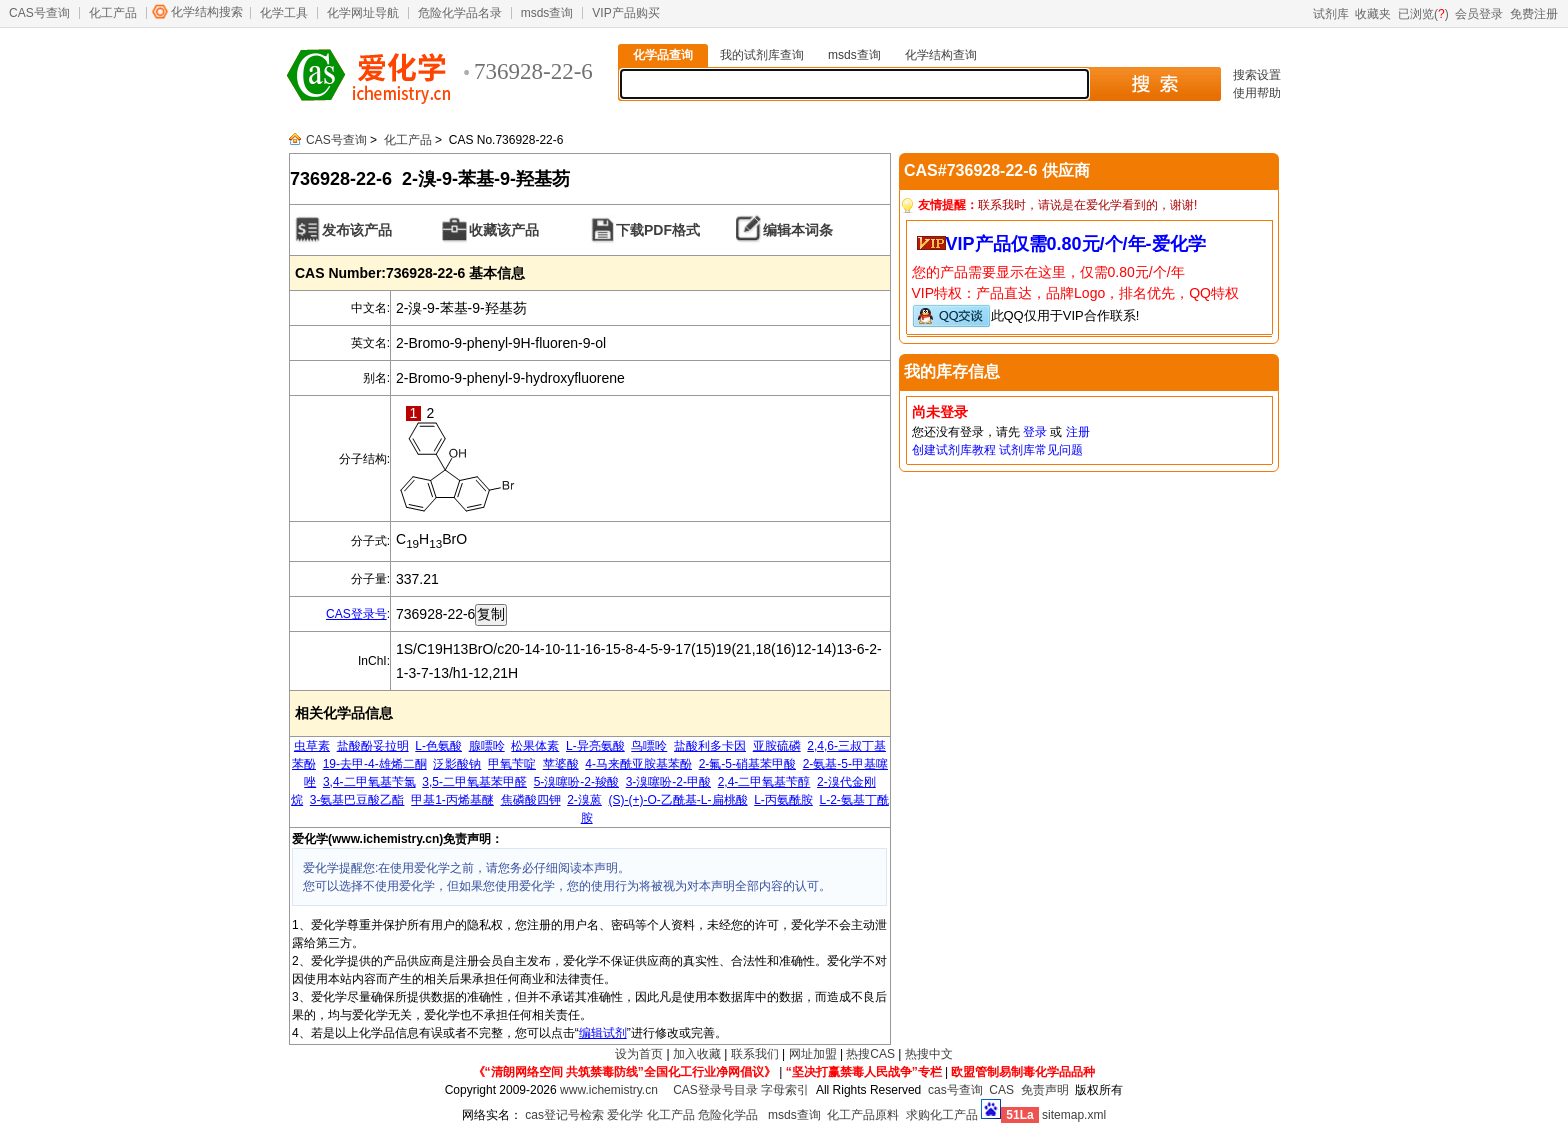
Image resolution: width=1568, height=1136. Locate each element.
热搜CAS (870, 1054)
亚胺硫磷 (777, 746)
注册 (1078, 432)
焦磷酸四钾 (531, 800)
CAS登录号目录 (715, 1090)
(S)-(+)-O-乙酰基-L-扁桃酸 (678, 800)
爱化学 (625, 1115)
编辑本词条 (798, 230)
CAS (1001, 1090)
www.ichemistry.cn (609, 1090)
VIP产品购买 (625, 13)
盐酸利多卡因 (710, 746)
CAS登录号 (356, 614)
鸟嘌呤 (649, 746)
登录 (1035, 432)
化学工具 (284, 13)
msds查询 (547, 13)
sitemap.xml (1074, 1115)
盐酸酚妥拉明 (373, 746)
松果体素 (535, 746)
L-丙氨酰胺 (783, 800)
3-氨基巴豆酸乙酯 (357, 800)
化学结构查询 (941, 55)
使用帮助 (1257, 93)
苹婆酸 (561, 764)
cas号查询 (955, 1090)
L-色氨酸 (438, 746)
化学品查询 (663, 55)
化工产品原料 (863, 1115)
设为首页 (639, 1054)
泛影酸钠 (457, 764)
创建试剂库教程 (954, 450)
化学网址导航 (363, 13)
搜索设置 (1257, 75)
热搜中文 (929, 1054)
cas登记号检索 (564, 1115)
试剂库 (1331, 14)
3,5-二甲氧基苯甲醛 (474, 782)
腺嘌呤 (487, 746)
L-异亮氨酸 (595, 746)
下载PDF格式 (658, 230)
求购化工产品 (942, 1115)
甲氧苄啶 (512, 764)
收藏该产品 (504, 230)
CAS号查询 (39, 13)
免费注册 (1534, 14)
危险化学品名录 (460, 13)
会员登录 (1479, 14)
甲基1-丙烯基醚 (452, 800)
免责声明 (1045, 1090)
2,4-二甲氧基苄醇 (764, 782)
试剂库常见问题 (1041, 450)
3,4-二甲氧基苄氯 (369, 782)
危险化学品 (728, 1115)
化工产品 (113, 13)
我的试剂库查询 (762, 55)
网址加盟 (813, 1054)
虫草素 (312, 746)
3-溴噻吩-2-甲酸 (668, 782)
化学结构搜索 (207, 12)
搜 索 (1154, 84)
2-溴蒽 (584, 800)
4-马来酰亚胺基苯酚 (638, 764)
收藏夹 (1373, 14)
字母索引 (785, 1090)
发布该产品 (357, 230)
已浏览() (1423, 14)
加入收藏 (697, 1054)
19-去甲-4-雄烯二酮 (375, 764)
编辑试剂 (603, 1033)
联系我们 (755, 1054)
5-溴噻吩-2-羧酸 (576, 782)
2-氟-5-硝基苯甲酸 (747, 764)
